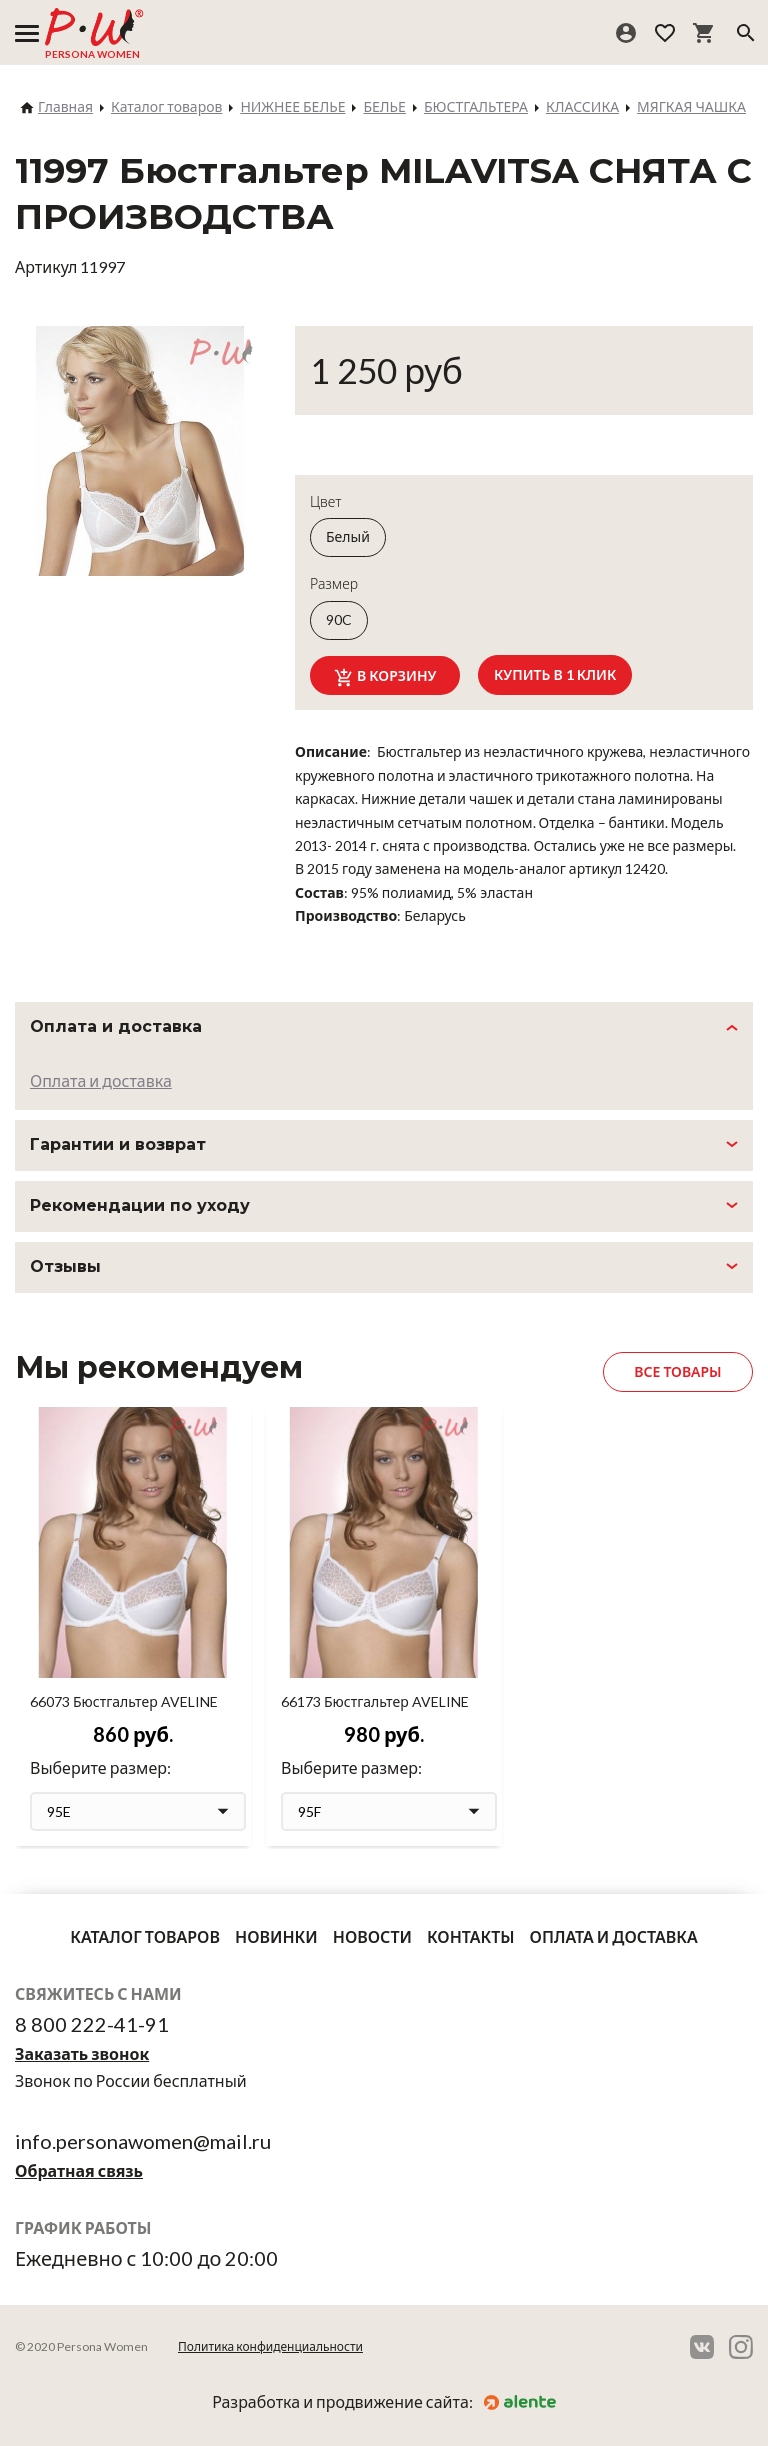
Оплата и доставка (101, 1080)
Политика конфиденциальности (270, 2346)
